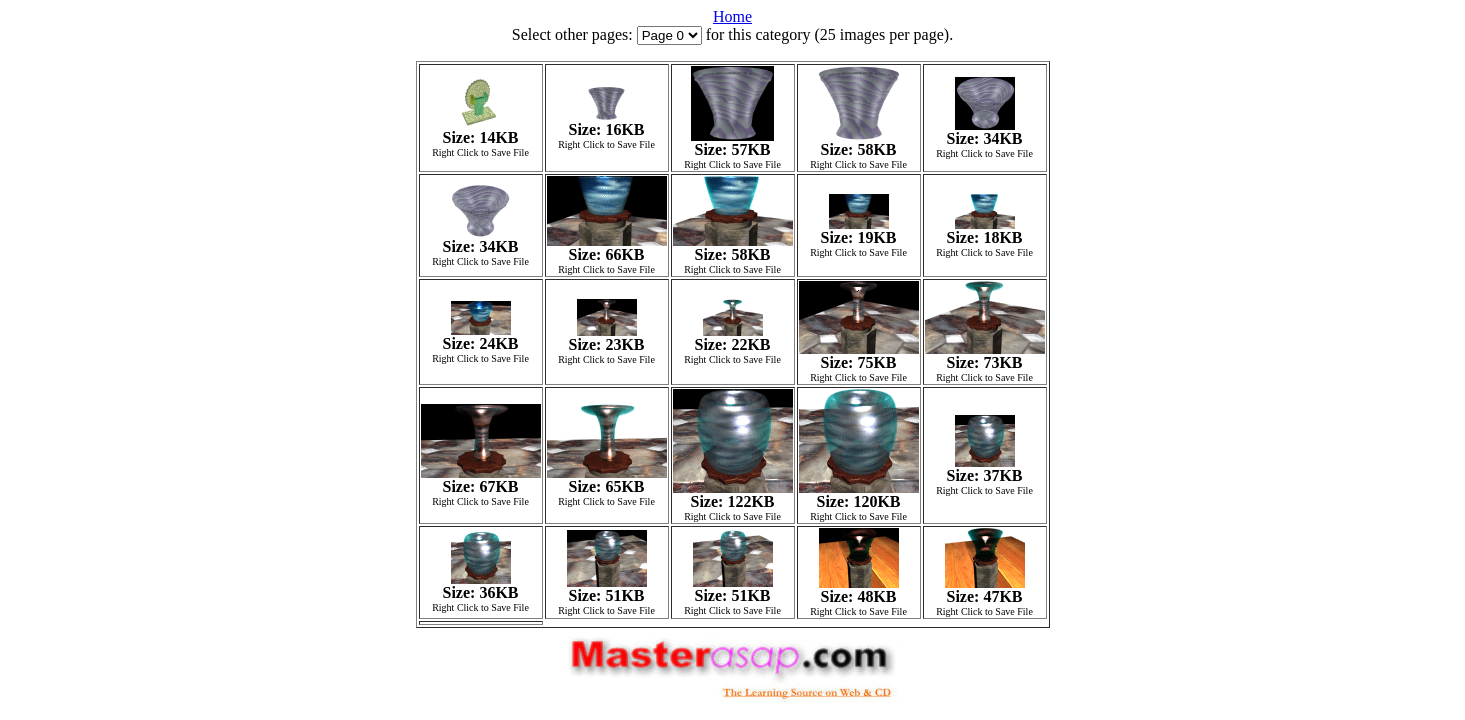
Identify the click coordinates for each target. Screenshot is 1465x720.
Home (732, 16)
